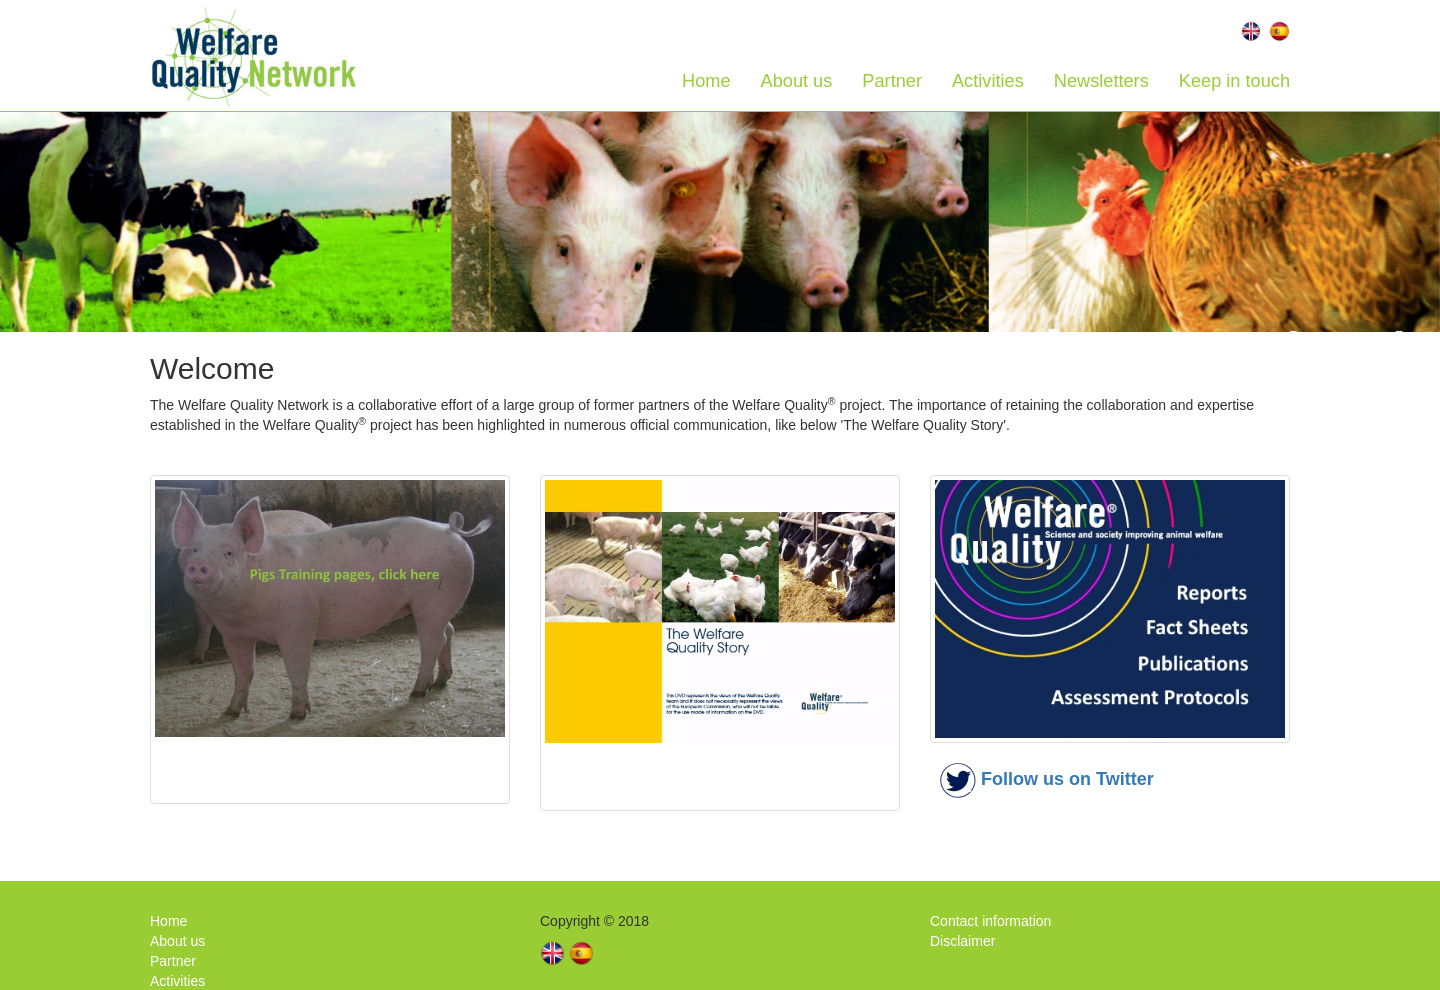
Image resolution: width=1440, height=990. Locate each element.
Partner (892, 81)
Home (706, 81)
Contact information (990, 921)
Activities (988, 81)
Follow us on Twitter (1067, 779)
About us (797, 81)
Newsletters (1101, 81)
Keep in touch (1234, 81)
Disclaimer (962, 941)
